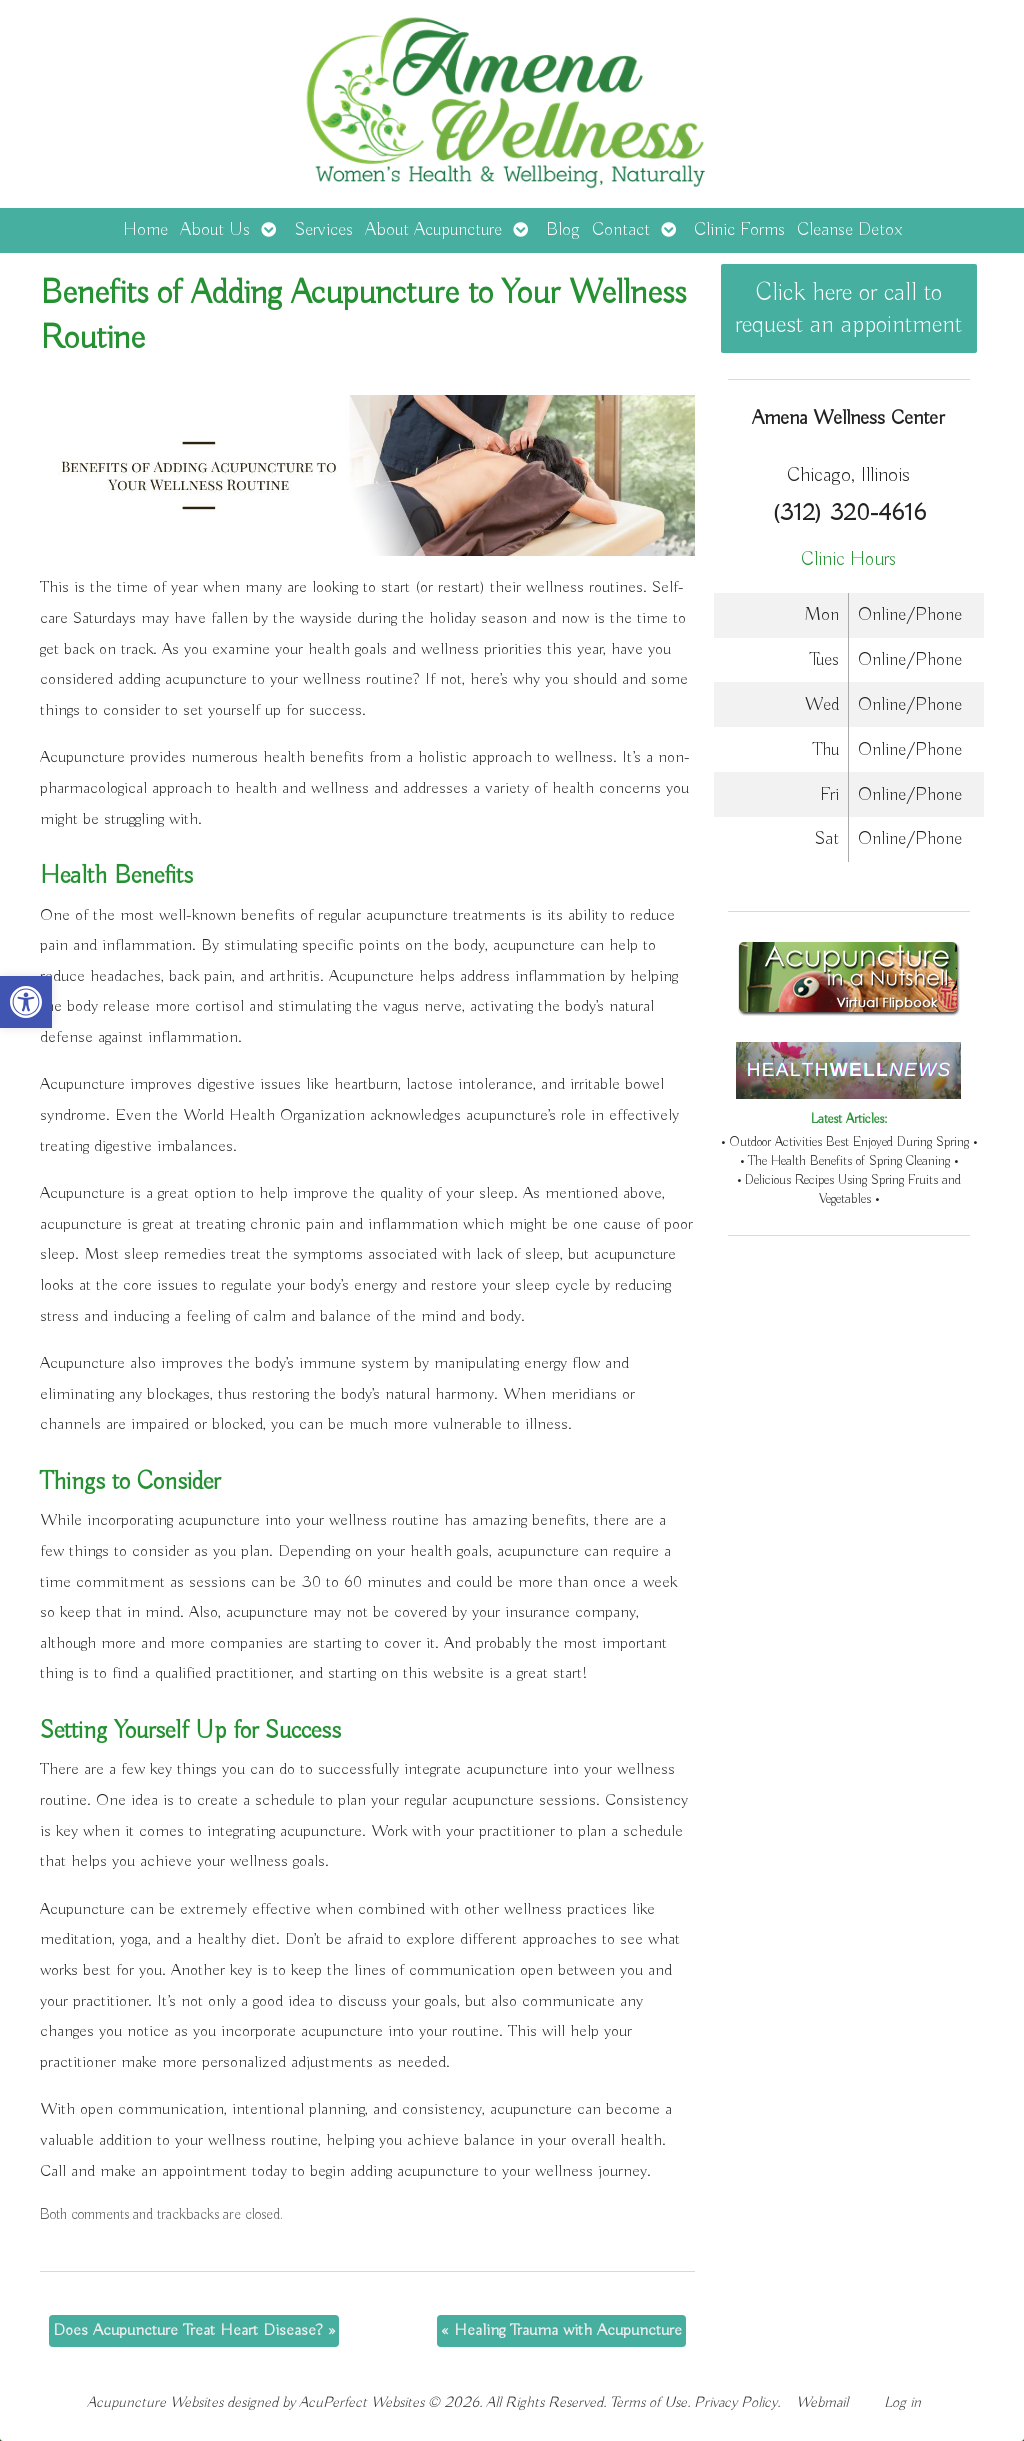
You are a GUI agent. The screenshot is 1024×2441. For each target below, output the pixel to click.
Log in (902, 2402)
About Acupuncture (433, 230)
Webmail (822, 2402)
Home (145, 230)
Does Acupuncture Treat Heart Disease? (194, 2330)
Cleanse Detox (849, 230)
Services (323, 230)
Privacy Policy (735, 2402)
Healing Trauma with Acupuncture (561, 2330)
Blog (563, 230)
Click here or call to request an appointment (848, 309)
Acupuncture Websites (155, 2402)
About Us (215, 230)
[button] (26, 1002)
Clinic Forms (739, 230)
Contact (621, 230)
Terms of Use (648, 2402)
